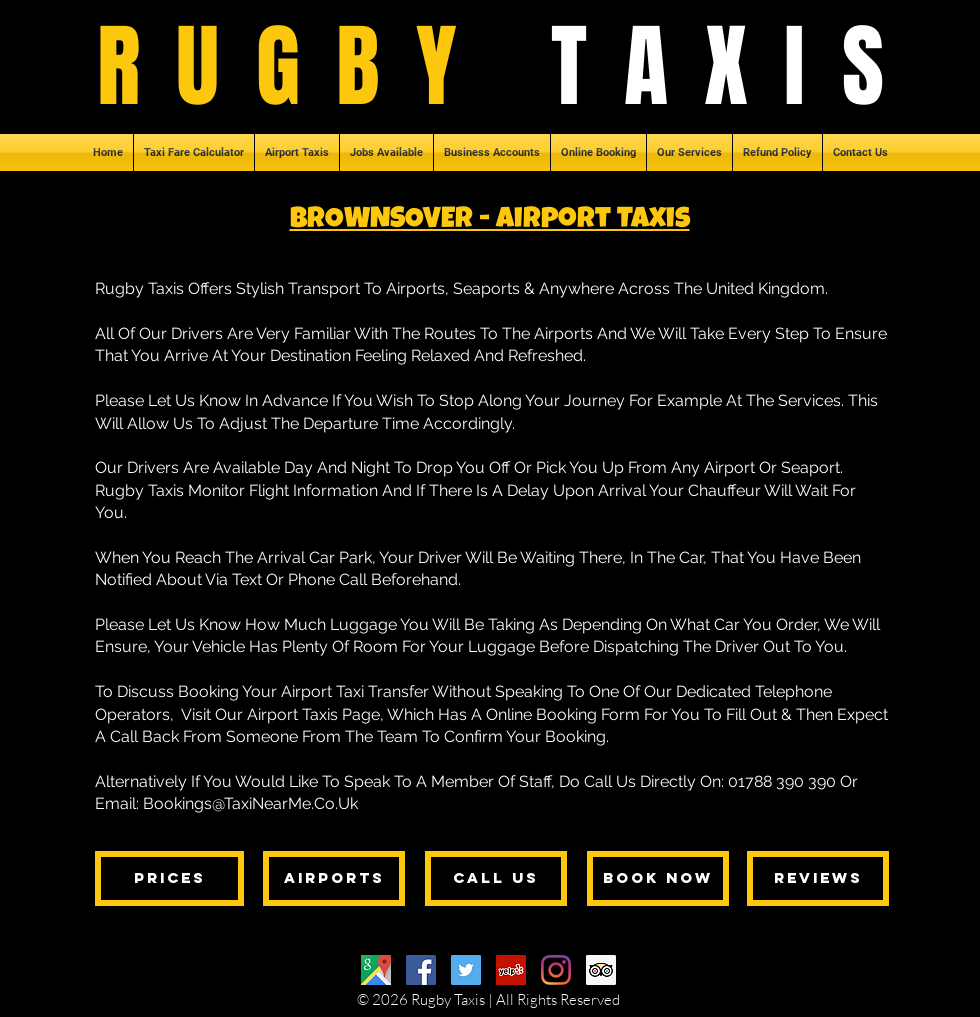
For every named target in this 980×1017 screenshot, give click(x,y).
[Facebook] (421, 970)
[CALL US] (496, 878)
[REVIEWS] (818, 878)
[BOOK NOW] (658, 878)
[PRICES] (169, 878)
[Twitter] (466, 970)
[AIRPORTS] (334, 878)
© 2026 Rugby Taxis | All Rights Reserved (488, 999)
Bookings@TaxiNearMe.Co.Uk (250, 803)
